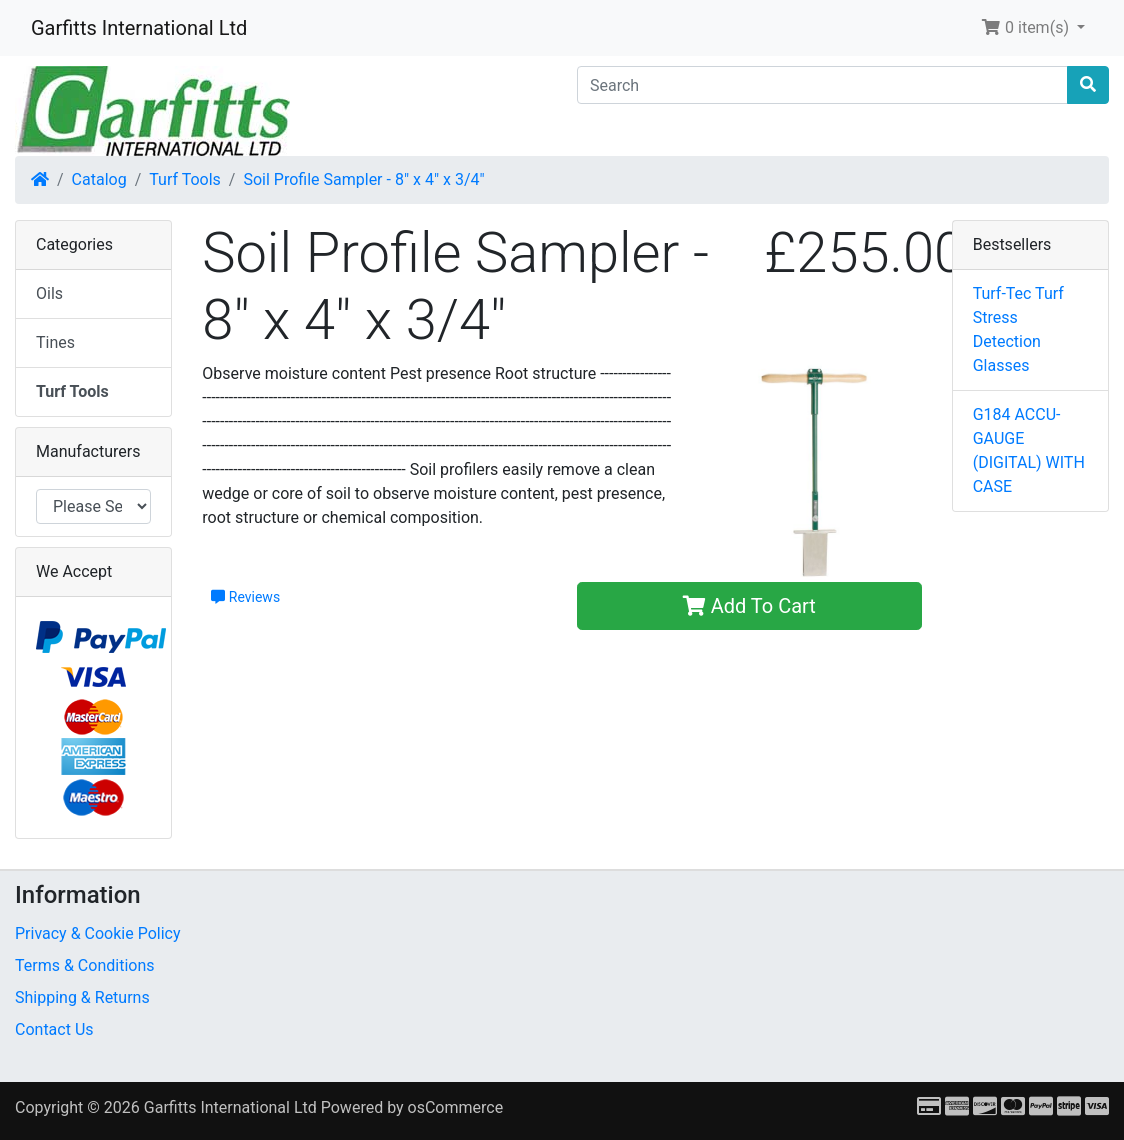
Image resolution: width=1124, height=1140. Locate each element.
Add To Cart (749, 606)
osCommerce (456, 1107)
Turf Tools (185, 179)
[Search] (822, 85)
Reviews (245, 597)
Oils (49, 293)
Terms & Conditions (85, 965)
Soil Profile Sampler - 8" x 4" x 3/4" (363, 179)
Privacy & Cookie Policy (98, 933)
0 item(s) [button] (1027, 27)
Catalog (99, 179)
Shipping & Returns (82, 997)
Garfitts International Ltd (139, 28)
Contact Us (54, 1029)
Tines (55, 342)
